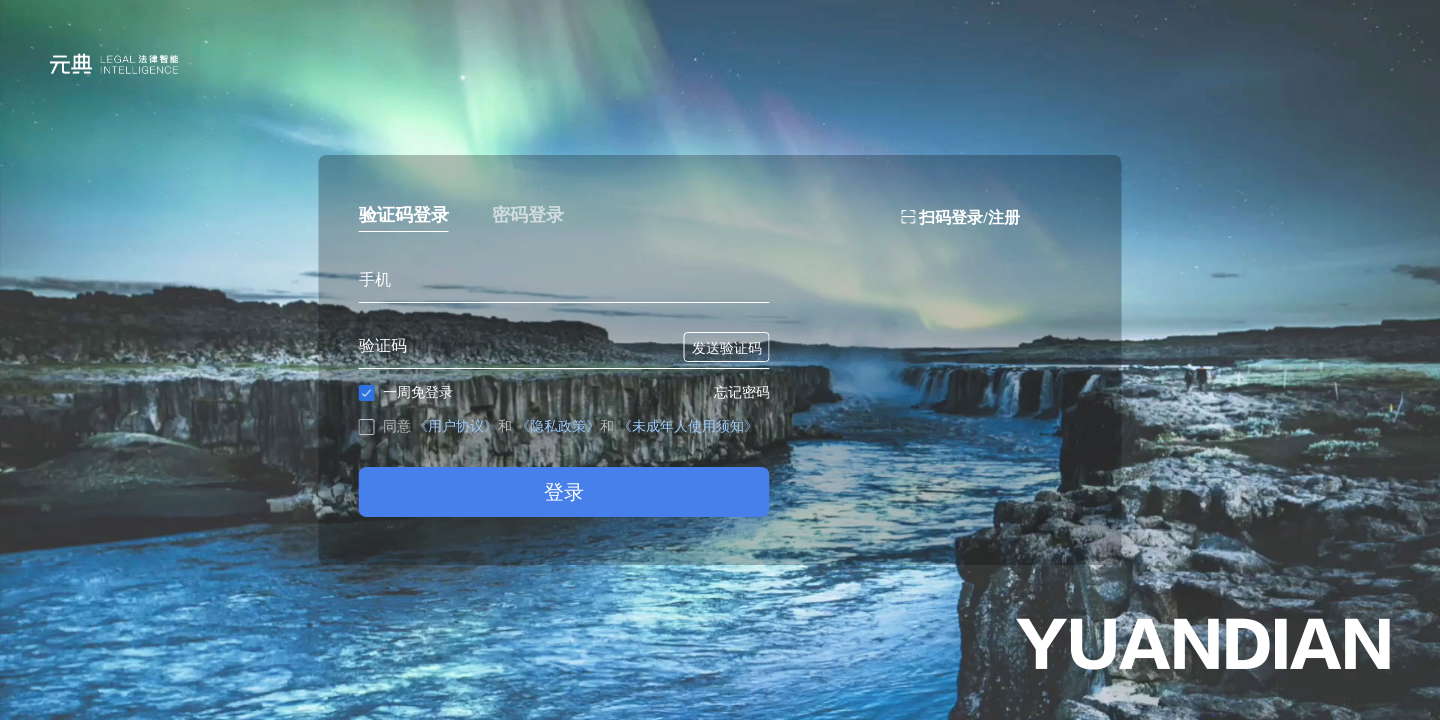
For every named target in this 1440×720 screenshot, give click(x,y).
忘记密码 (742, 392)
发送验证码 (727, 348)
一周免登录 (406, 392)
